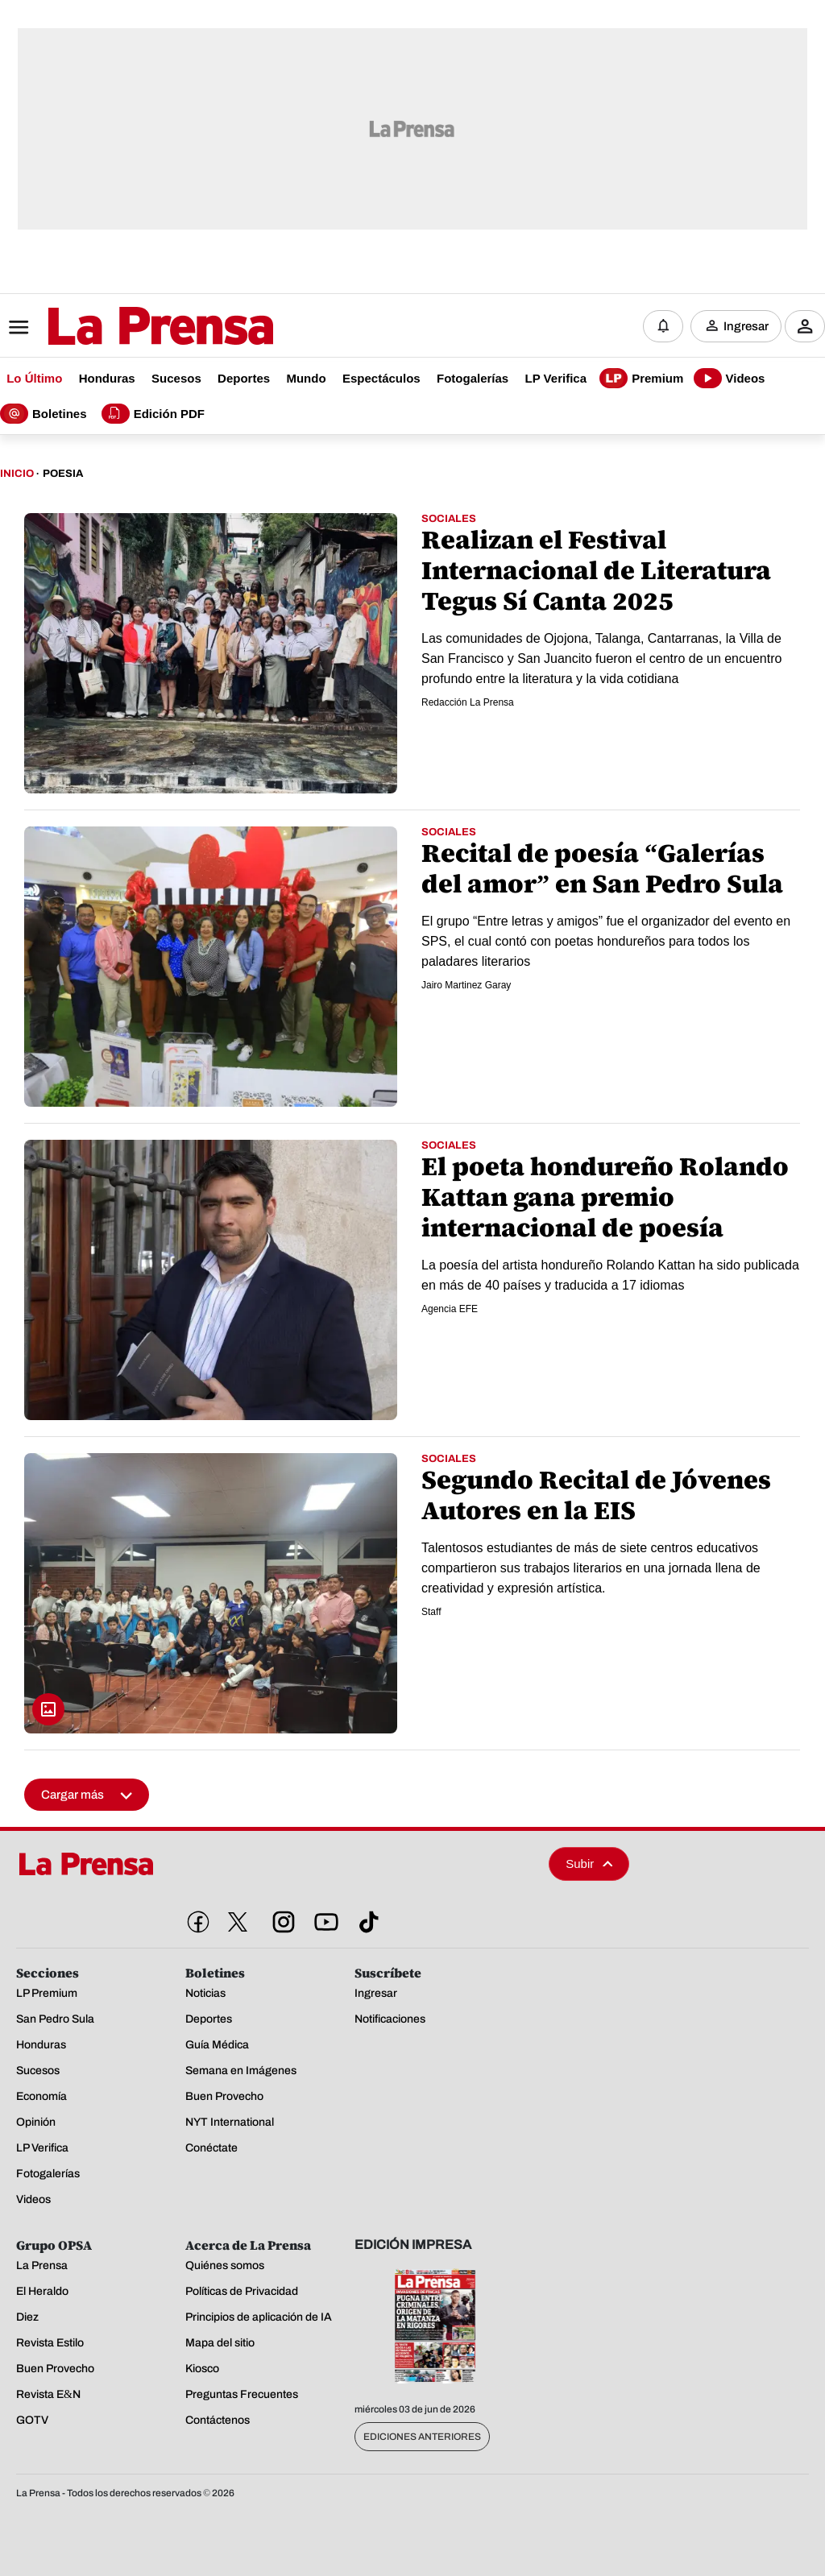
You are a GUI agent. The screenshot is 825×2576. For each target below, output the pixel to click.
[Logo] (120, 328)
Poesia (63, 473)
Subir (589, 1863)
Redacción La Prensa (467, 702)
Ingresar (746, 326)
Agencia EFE (449, 1309)
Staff (431, 1611)
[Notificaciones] (663, 326)
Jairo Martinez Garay (466, 985)
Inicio (17, 473)
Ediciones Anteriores (422, 2436)
